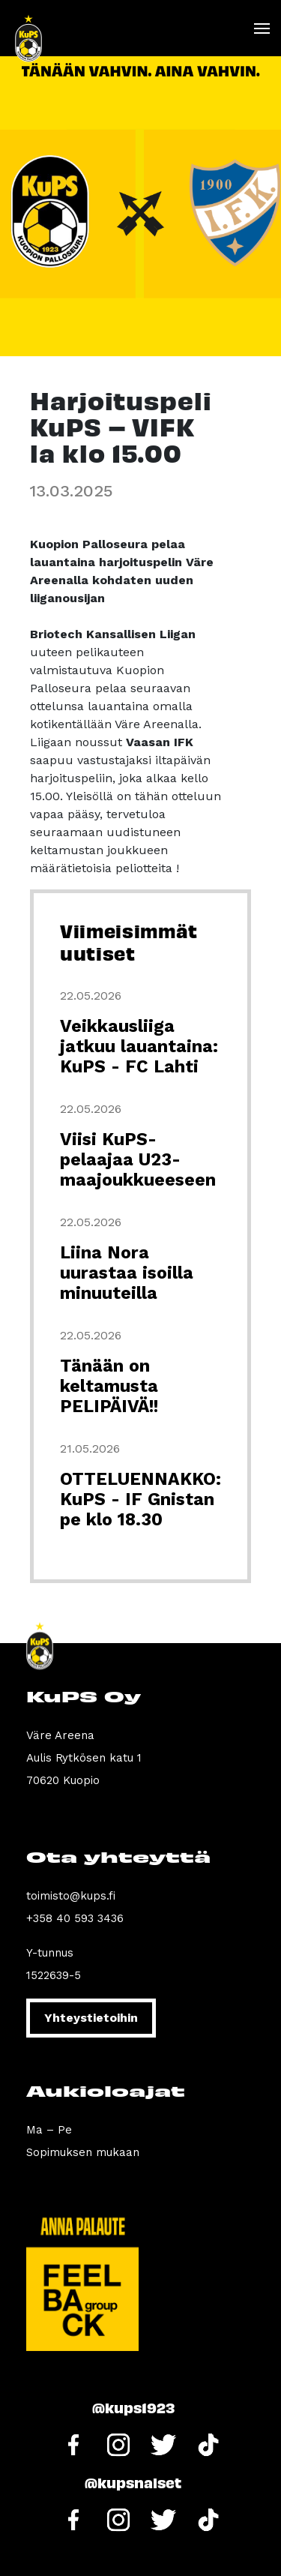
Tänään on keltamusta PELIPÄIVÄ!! (109, 1386)
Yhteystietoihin (91, 2018)
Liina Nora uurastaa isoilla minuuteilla (126, 1273)
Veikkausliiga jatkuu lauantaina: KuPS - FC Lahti (139, 1046)
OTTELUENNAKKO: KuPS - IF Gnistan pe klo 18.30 (140, 1499)
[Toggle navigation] (261, 28)
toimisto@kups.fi (70, 1896)
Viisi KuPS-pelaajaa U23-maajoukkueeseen (138, 1159)
